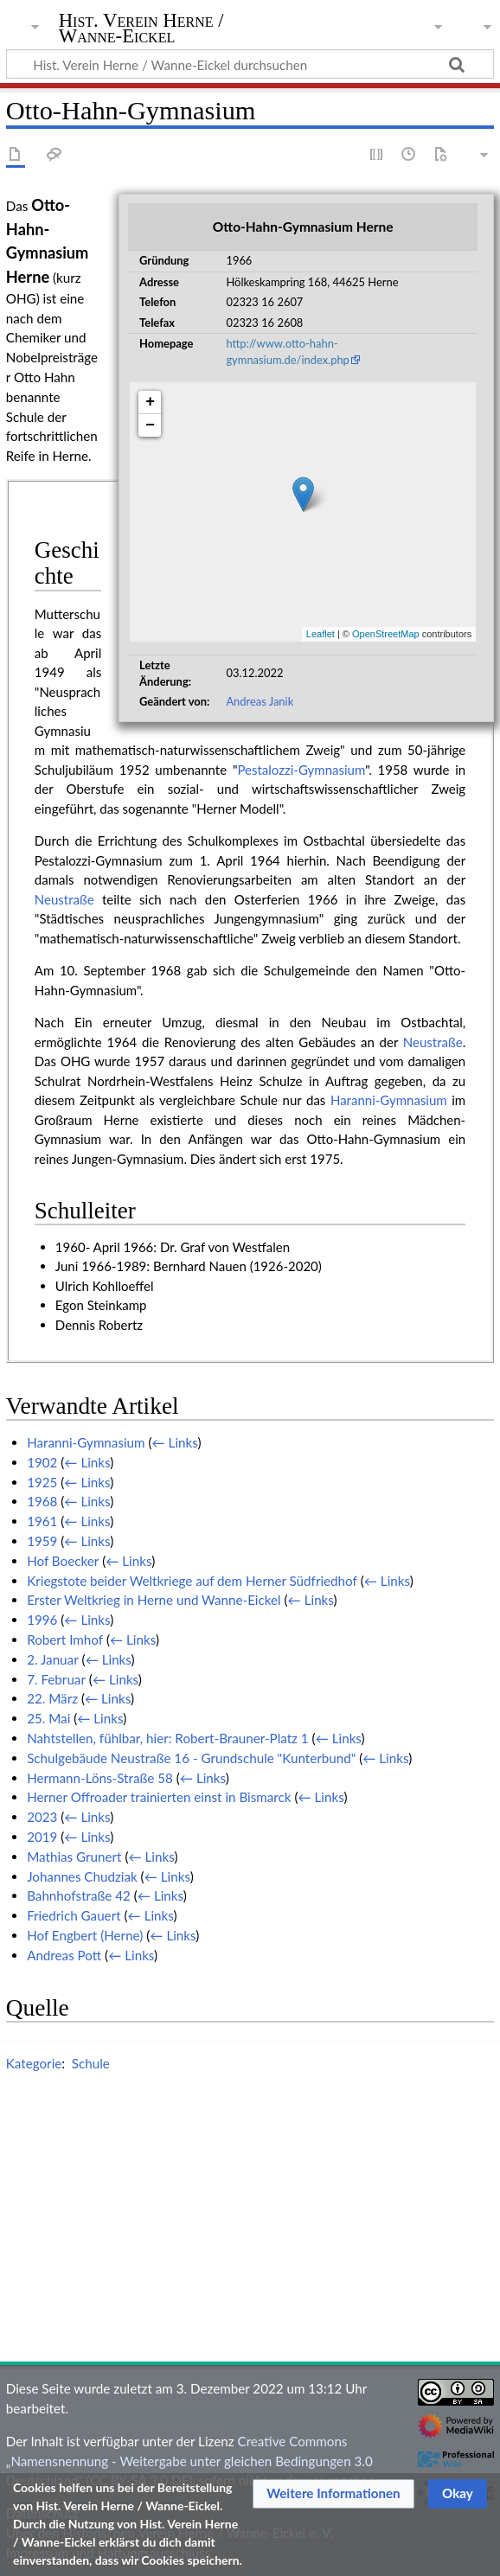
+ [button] (150, 402)
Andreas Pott (64, 1955)
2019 (42, 1836)
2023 (42, 1817)
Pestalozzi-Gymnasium (301, 769)
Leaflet (320, 634)
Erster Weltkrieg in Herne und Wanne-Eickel (154, 1600)
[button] (333, 2494)
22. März (52, 1698)
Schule (91, 2063)
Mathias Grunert (74, 1856)
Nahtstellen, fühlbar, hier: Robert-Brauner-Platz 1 (168, 1738)
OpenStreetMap (386, 634)
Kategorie (33, 2063)
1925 (42, 1482)
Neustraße (64, 899)
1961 (42, 1521)
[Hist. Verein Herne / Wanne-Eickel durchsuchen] (250, 64)
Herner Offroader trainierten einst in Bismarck (159, 1797)
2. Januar (53, 1659)
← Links (175, 1442)
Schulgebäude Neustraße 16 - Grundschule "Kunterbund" (191, 1758)
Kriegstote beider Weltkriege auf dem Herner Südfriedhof (192, 1580)
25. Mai (48, 1718)
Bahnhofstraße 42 (79, 1895)
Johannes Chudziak (82, 1876)
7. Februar (56, 1679)
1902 (42, 1462)
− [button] (150, 425)
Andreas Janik (259, 701)
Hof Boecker (63, 1561)
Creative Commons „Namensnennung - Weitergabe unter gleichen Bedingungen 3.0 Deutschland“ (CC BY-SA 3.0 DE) (189, 2461)
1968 (42, 1501)
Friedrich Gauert (73, 1915)
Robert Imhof (65, 1639)
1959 (42, 1541)
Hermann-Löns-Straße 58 (100, 1778)
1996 (42, 1619)
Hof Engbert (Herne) (85, 1935)
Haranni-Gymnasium (388, 1100)
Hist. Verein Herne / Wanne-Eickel (141, 28)
